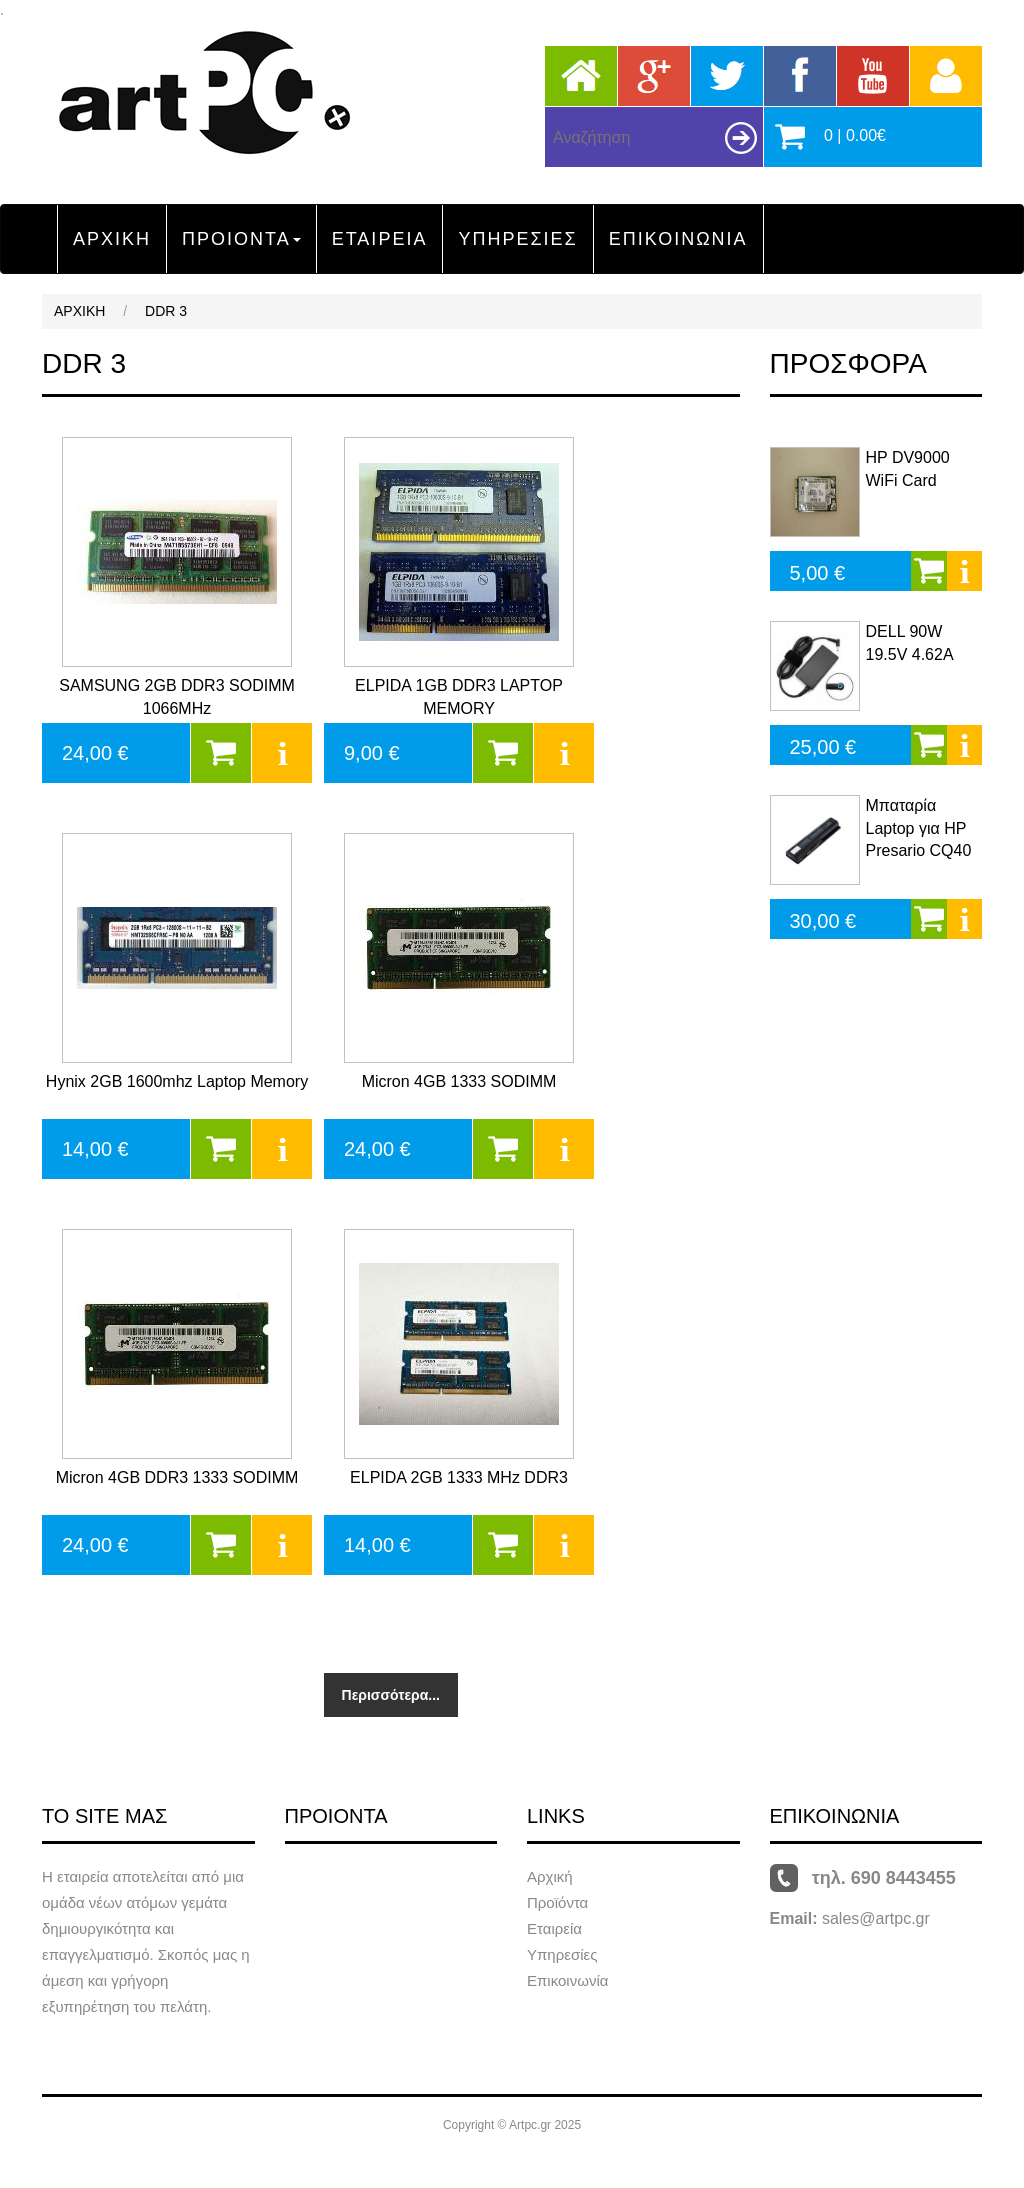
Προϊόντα (557, 1902)
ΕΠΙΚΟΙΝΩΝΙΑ (678, 239)
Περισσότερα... (391, 1695)
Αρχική (550, 1876)
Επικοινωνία (567, 1980)
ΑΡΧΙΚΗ (112, 239)
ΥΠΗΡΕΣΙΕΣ (517, 239)
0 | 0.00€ (855, 135)
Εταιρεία (554, 1928)
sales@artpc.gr (876, 1918)
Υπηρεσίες (562, 1954)
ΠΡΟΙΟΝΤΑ (241, 239)
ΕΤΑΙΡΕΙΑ (380, 239)
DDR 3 (166, 311)
